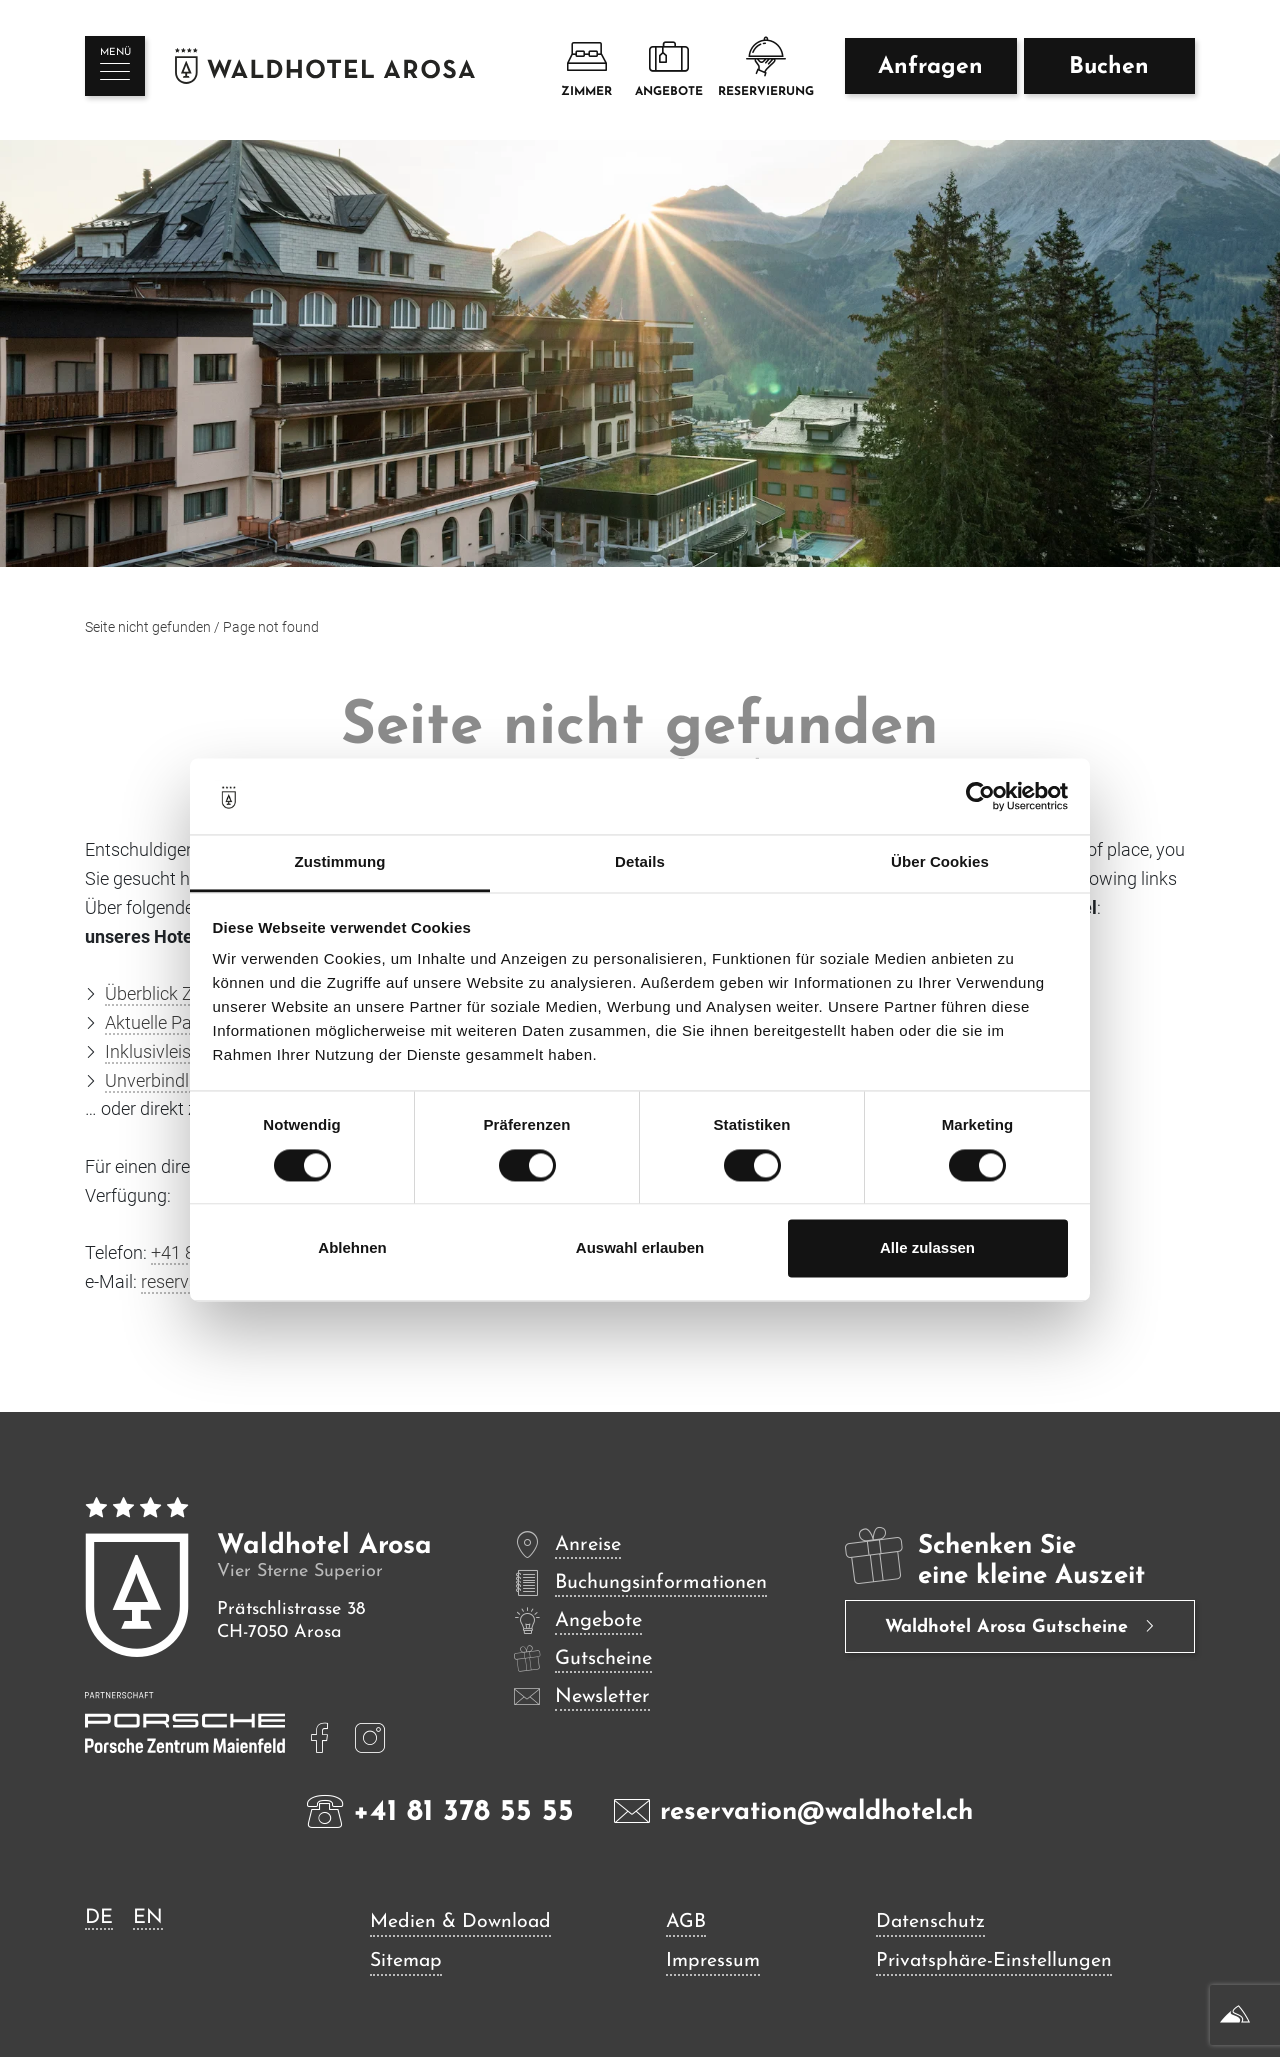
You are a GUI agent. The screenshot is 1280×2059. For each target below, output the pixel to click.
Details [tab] (640, 862)
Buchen (1109, 71)
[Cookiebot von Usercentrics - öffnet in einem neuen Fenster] (980, 796)
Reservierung (766, 68)
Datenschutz (930, 1923)
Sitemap (407, 1963)
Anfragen (930, 71)
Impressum (714, 1963)
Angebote (669, 68)
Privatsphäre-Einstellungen (995, 1963)
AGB (686, 1923)
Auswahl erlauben (640, 1248)
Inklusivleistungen (175, 1051)
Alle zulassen (927, 1248)
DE (99, 1918)
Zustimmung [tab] (340, 862)
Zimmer (586, 68)
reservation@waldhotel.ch (793, 1811)
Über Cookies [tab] (940, 862)
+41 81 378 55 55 (440, 1811)
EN (148, 1918)
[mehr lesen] (320, 1738)
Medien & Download (462, 1923)
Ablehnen (352, 1248)
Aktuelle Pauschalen (184, 1022)
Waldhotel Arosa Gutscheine (1009, 1628)
